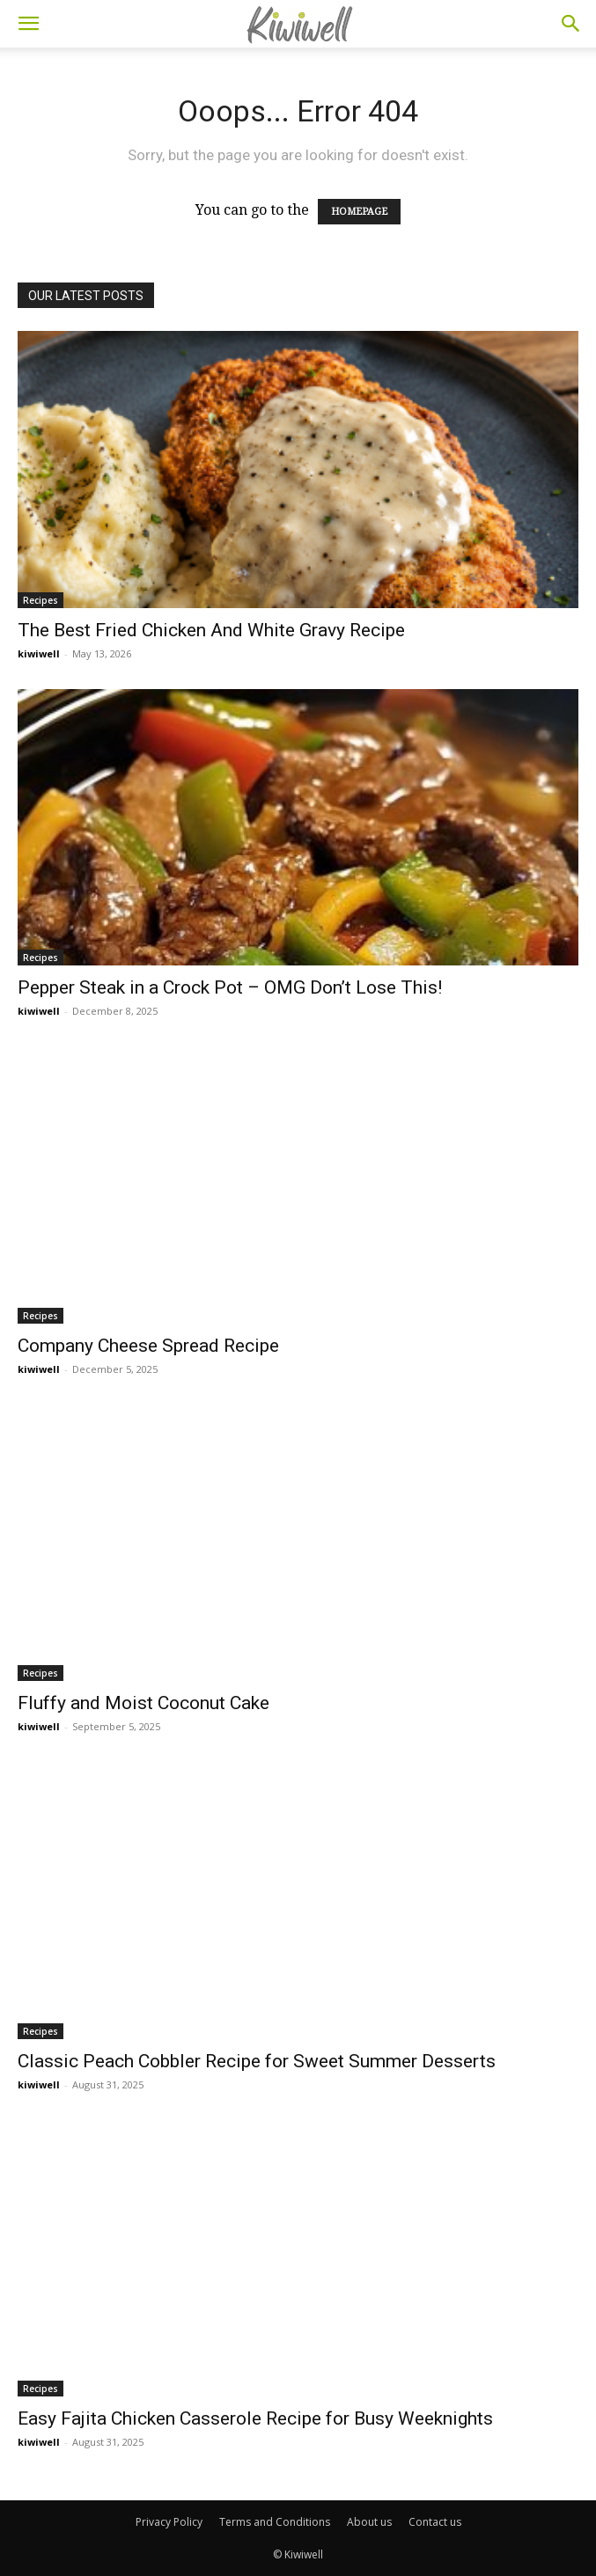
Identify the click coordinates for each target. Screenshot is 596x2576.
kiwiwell (39, 653)
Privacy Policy (169, 2521)
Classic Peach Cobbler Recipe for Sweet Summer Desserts (257, 2061)
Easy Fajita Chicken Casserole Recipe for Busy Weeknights (255, 2418)
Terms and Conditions (274, 2521)
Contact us (434, 2521)
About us (369, 2521)
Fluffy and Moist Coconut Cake (143, 1703)
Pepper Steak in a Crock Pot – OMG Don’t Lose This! (230, 987)
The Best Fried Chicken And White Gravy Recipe (211, 630)
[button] (28, 24)
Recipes (40, 600)
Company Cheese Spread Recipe (148, 1345)
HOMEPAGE (359, 211)
